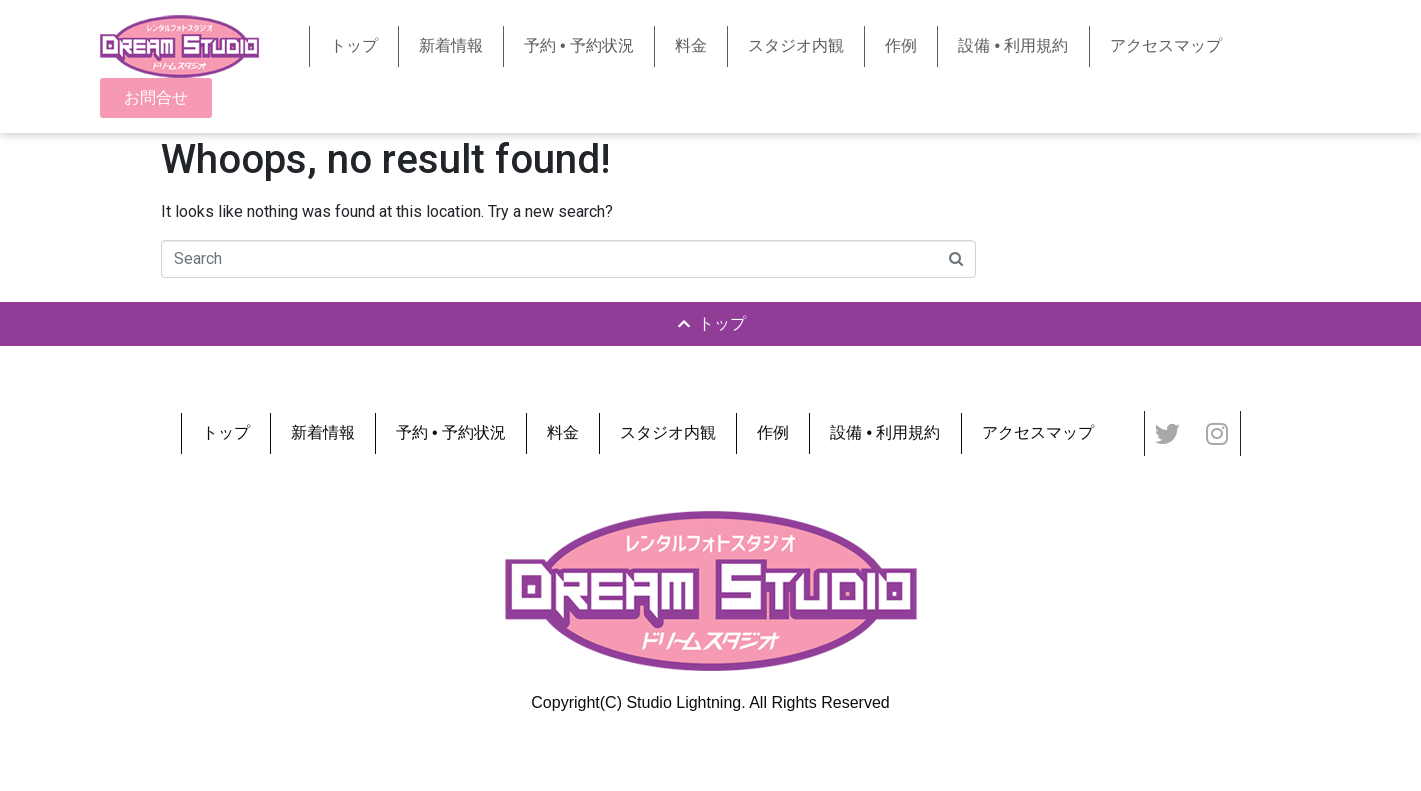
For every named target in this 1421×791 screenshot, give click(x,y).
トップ (354, 45)
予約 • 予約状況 (579, 45)
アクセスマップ (1166, 45)
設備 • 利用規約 (1013, 45)
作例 (901, 45)
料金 (691, 45)
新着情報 (451, 45)
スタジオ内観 (796, 45)
